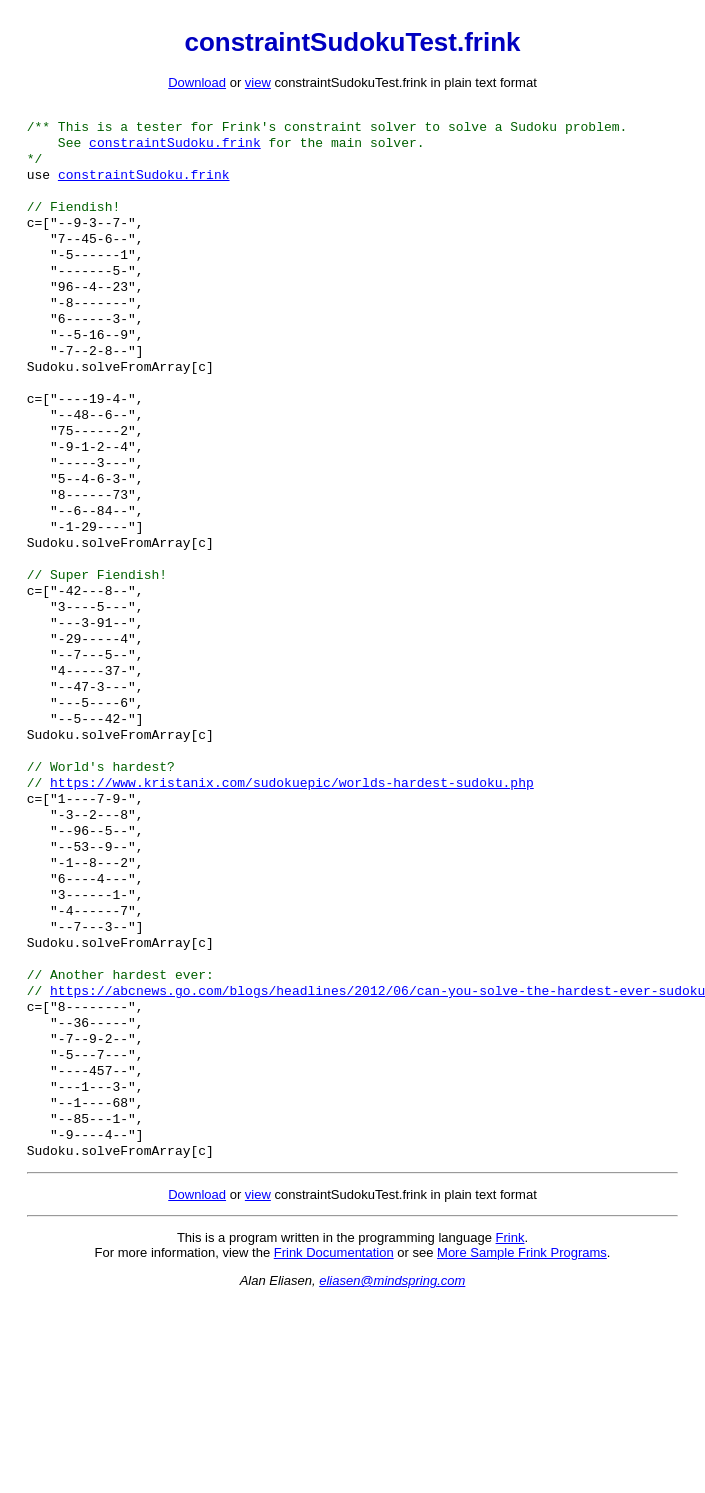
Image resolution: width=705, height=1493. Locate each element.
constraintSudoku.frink (175, 148)
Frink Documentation (334, 1384)
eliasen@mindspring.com (392, 1412)
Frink (510, 1369)
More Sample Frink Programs (522, 1384)
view (258, 82)
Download (197, 82)
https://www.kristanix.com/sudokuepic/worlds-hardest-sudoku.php (292, 868)
